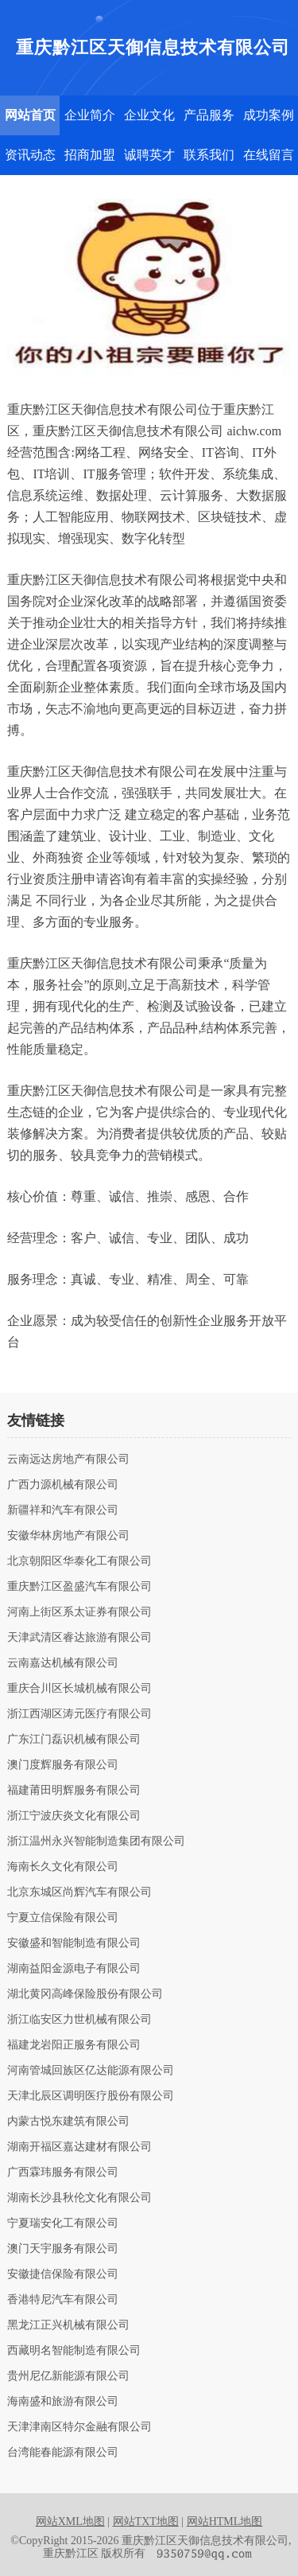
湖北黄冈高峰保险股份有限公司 (85, 1994)
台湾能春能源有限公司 (62, 2452)
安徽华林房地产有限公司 (68, 1535)
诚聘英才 (149, 155)
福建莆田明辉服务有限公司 (74, 1790)
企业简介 (89, 115)
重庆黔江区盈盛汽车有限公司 (79, 1586)
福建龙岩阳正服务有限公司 (74, 2045)
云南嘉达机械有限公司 (62, 1663)
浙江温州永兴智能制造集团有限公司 (96, 1841)
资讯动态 (30, 155)
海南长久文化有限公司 (62, 1867)
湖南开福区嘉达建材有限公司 (79, 2147)
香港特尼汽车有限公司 (62, 2299)
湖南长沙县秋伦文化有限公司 (79, 2198)
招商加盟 (89, 155)
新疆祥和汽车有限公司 (62, 1510)
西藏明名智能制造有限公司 (74, 2350)
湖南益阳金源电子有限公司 (74, 1968)
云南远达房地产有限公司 (68, 1459)
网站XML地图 (70, 2521)
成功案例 (268, 115)
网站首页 (30, 115)
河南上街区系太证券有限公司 (79, 1612)
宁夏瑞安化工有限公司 (62, 2223)
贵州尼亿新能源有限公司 (68, 2376)
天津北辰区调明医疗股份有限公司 (90, 2096)
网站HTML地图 (225, 2521)
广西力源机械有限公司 (62, 1485)
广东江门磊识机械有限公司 (74, 1739)
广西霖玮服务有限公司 (62, 2172)
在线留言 (268, 155)
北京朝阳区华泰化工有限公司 (79, 1561)
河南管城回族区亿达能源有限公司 (90, 2070)
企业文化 (149, 115)
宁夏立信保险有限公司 (62, 1917)
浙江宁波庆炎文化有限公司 (74, 1816)
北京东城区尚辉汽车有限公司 (79, 1892)
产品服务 (209, 115)
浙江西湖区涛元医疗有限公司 (79, 1714)
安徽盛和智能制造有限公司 (74, 1943)
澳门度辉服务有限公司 (62, 1765)
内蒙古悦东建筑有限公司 (68, 2121)
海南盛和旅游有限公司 (62, 2401)
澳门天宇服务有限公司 (62, 2248)
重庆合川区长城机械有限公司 (79, 1688)
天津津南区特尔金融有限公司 (79, 2427)
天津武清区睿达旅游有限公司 (79, 1637)
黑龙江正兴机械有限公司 (68, 2325)
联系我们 (209, 155)
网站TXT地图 (146, 2521)
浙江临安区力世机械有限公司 (79, 2019)
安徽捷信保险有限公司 (62, 2274)
